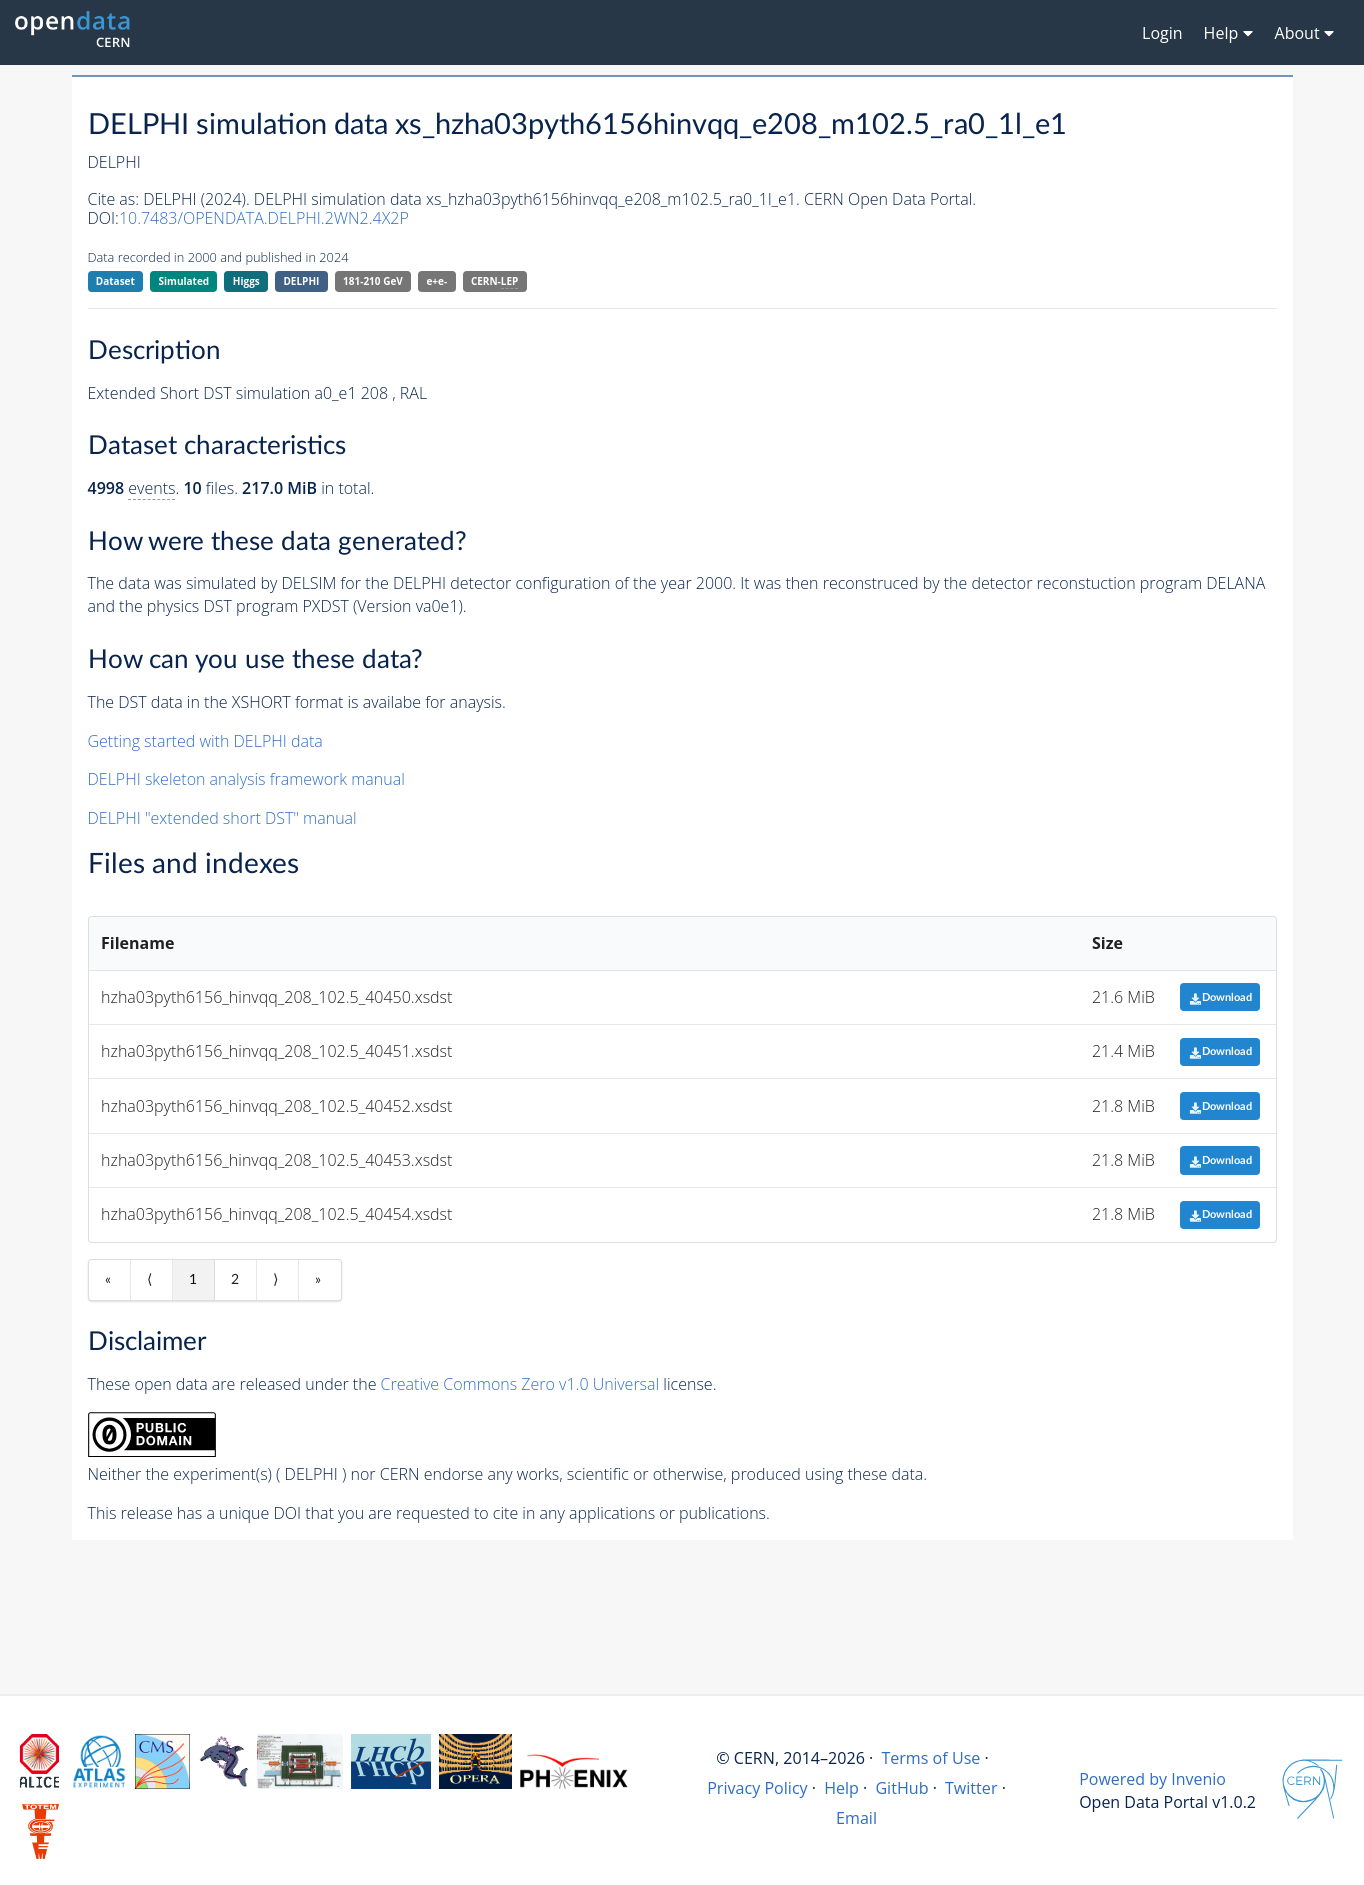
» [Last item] (318, 1280)
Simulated (184, 281)
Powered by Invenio (1152, 1779)
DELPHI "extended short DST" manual (222, 818)
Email (856, 1818)
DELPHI (301, 281)
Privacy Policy (757, 1788)
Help (841, 1788)
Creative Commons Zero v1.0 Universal (520, 1384)
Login (1162, 33)
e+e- (436, 281)
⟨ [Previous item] (149, 1280)
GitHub (901, 1788)
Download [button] (1220, 997)
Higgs (246, 281)
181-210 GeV (373, 281)
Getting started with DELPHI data (205, 741)
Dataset (115, 281)
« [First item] (108, 1280)
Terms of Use (930, 1758)
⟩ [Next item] (275, 1280)
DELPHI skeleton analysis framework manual (246, 779)
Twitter (971, 1788)
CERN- (494, 281)
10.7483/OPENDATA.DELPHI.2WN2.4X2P (264, 218)
